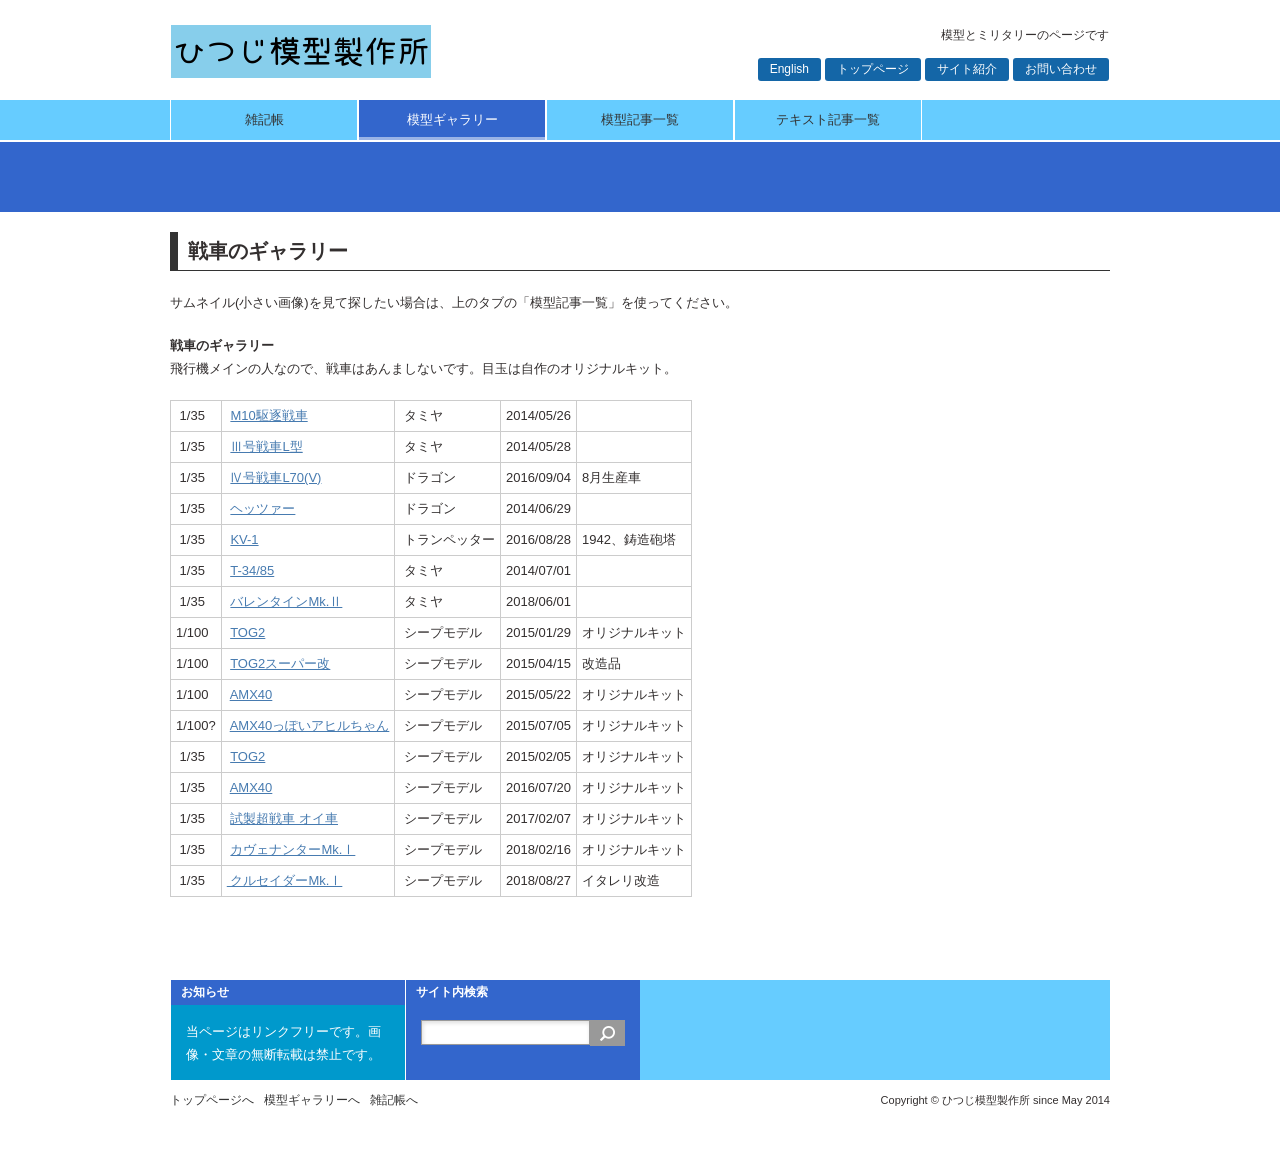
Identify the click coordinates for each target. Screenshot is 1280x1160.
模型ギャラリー (452, 119)
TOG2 (247, 632)
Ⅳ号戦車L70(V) (275, 477)
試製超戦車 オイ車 (284, 818)
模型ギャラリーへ (312, 1100)
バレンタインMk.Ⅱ (286, 601)
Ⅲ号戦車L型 (266, 446)
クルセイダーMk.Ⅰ (285, 880)
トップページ (873, 69)
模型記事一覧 (640, 119)
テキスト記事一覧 (828, 119)
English (789, 69)
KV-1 (244, 539)
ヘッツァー (262, 508)
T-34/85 (252, 570)
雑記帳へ (394, 1100)
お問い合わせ (1061, 69)
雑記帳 (264, 119)
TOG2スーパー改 (280, 663)
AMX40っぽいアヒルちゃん (310, 725)
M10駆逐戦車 (268, 415)
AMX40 (251, 694)
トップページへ (212, 1100)
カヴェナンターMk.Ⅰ (292, 849)
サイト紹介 (967, 69)
